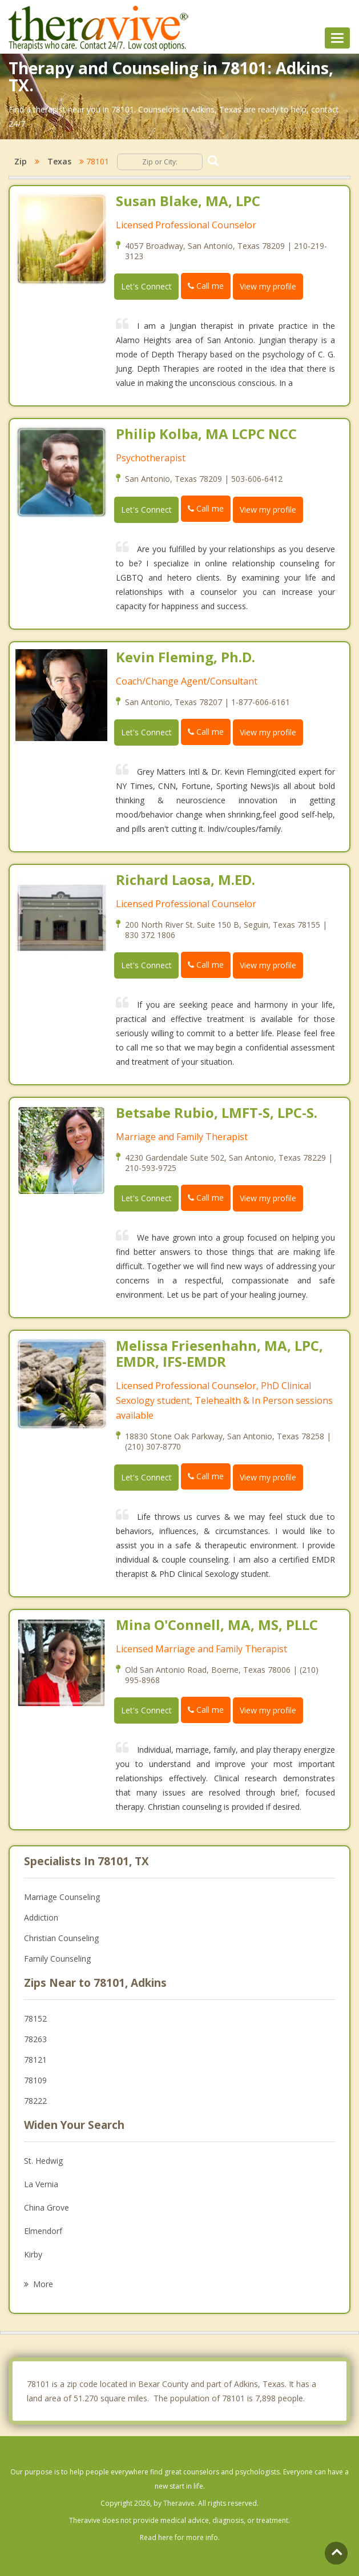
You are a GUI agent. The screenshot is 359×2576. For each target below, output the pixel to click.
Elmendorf (43, 2230)
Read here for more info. (180, 2537)
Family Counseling (57, 1958)
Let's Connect (146, 286)
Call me (206, 285)
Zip (20, 161)
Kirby (33, 2254)
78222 (35, 2100)
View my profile (268, 286)
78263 (35, 2039)
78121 (35, 2059)
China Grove (46, 2207)
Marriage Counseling (62, 1896)
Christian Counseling (61, 1938)
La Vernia (41, 2184)
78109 (35, 2080)
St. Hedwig (43, 2160)
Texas (59, 161)
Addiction (41, 1917)
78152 (35, 2018)
